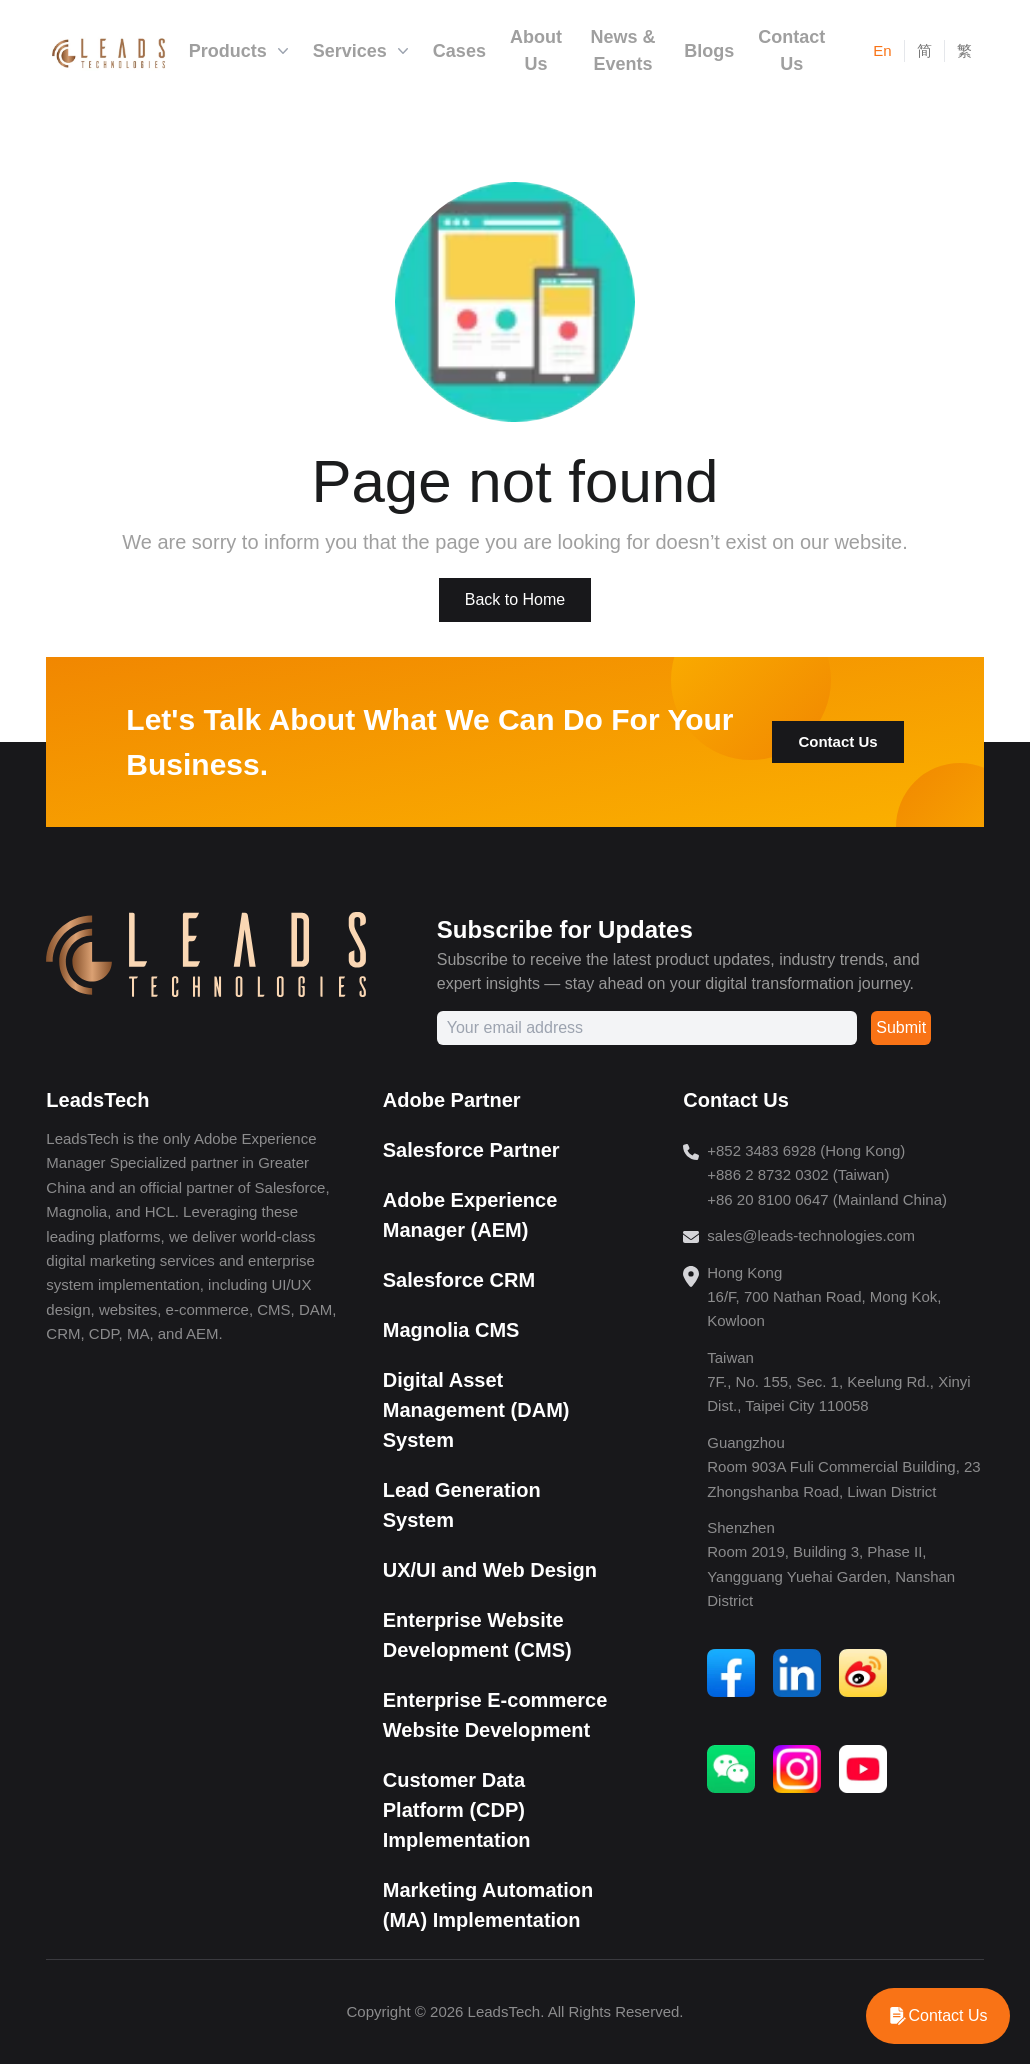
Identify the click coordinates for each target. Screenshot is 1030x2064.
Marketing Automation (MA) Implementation (488, 1905)
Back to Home (515, 599)
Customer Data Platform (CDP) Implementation (457, 1810)
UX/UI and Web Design (490, 1570)
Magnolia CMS (451, 1330)
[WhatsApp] (938, 2016)
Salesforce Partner (471, 1150)
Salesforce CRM (459, 1280)
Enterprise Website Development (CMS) (477, 1635)
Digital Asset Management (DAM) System (476, 1410)
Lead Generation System (462, 1505)
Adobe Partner (452, 1100)
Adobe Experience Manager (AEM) (470, 1215)
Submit (901, 1027)
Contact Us (837, 741)
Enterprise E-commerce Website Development (495, 1715)
